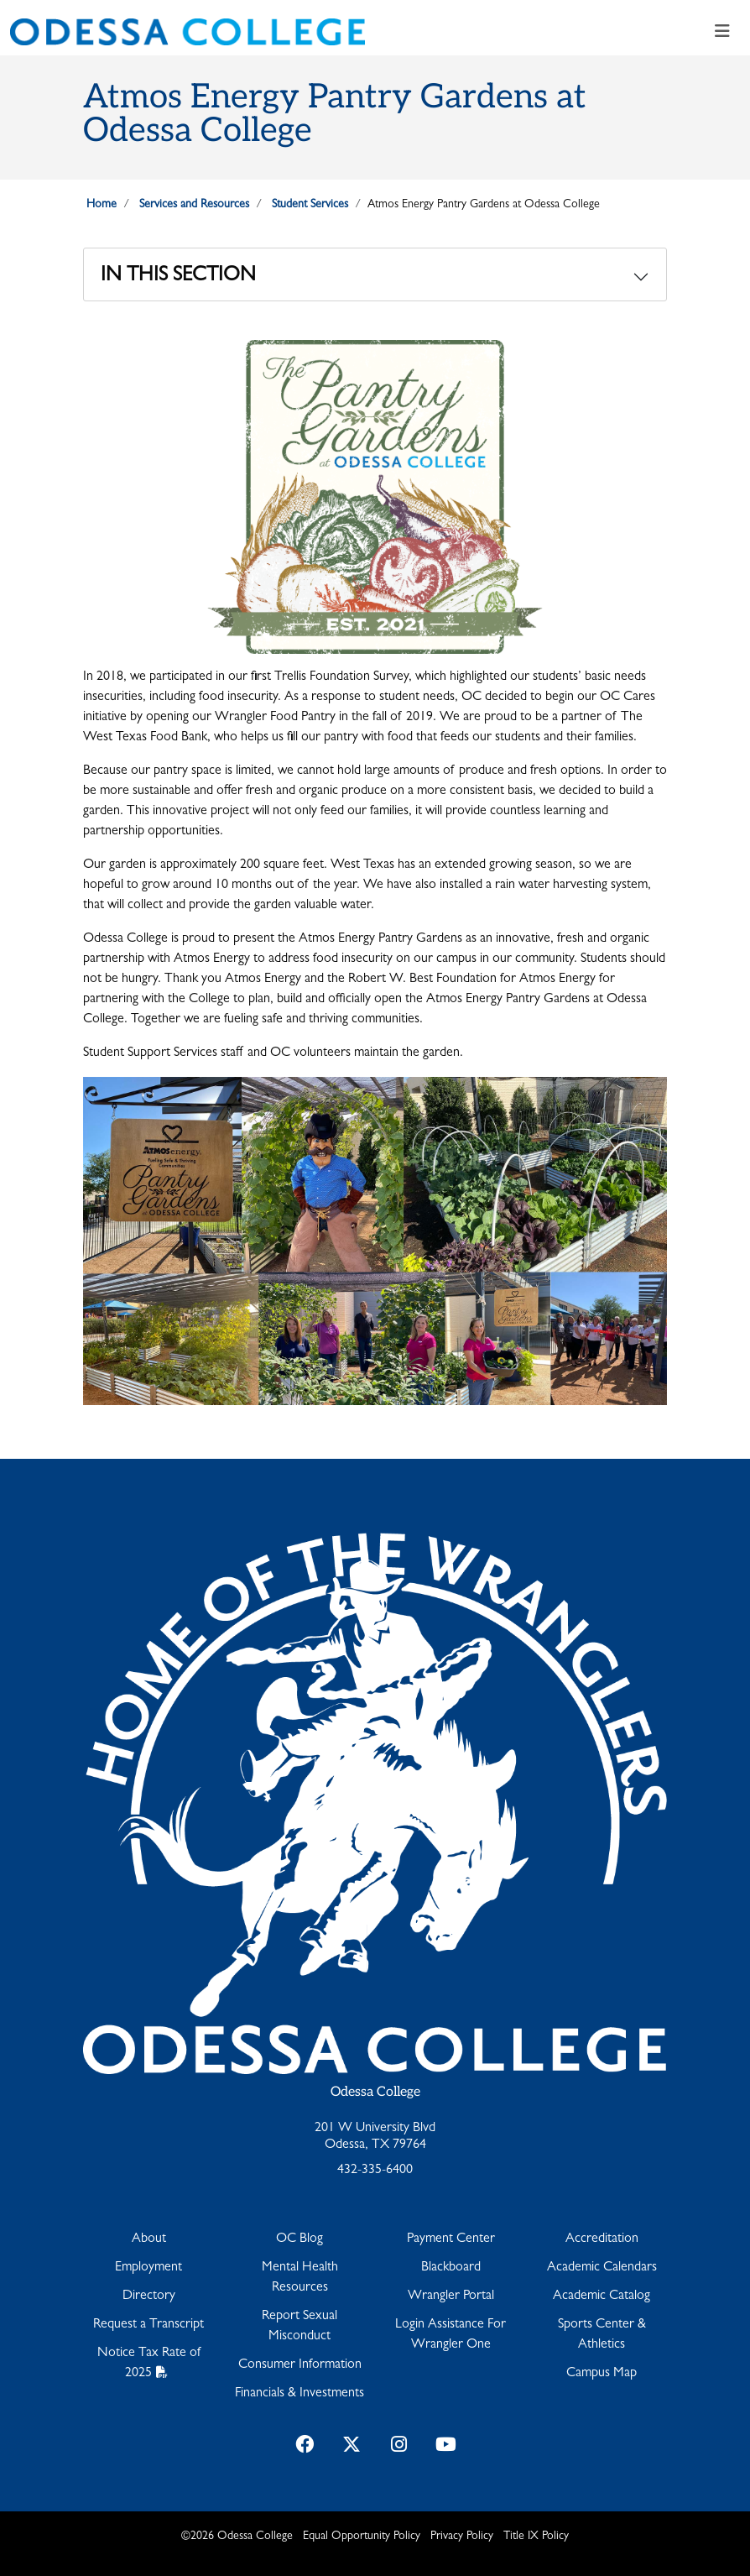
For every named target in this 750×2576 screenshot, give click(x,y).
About (149, 2239)
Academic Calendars (602, 2268)
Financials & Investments (299, 2394)
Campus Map (601, 2373)
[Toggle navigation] (722, 31)
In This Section (178, 277)
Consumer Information (300, 2365)
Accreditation (601, 2239)
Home (101, 205)
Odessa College (375, 2092)
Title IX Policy (536, 2536)
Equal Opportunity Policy (361, 2536)
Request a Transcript (148, 2325)
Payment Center (451, 2239)
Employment (148, 2268)
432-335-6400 (375, 2170)
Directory (148, 2296)
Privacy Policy (461, 2536)
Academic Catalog (601, 2296)
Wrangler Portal (451, 2296)
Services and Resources (194, 205)
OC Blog (299, 2239)
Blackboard (451, 2268)
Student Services (310, 205)
